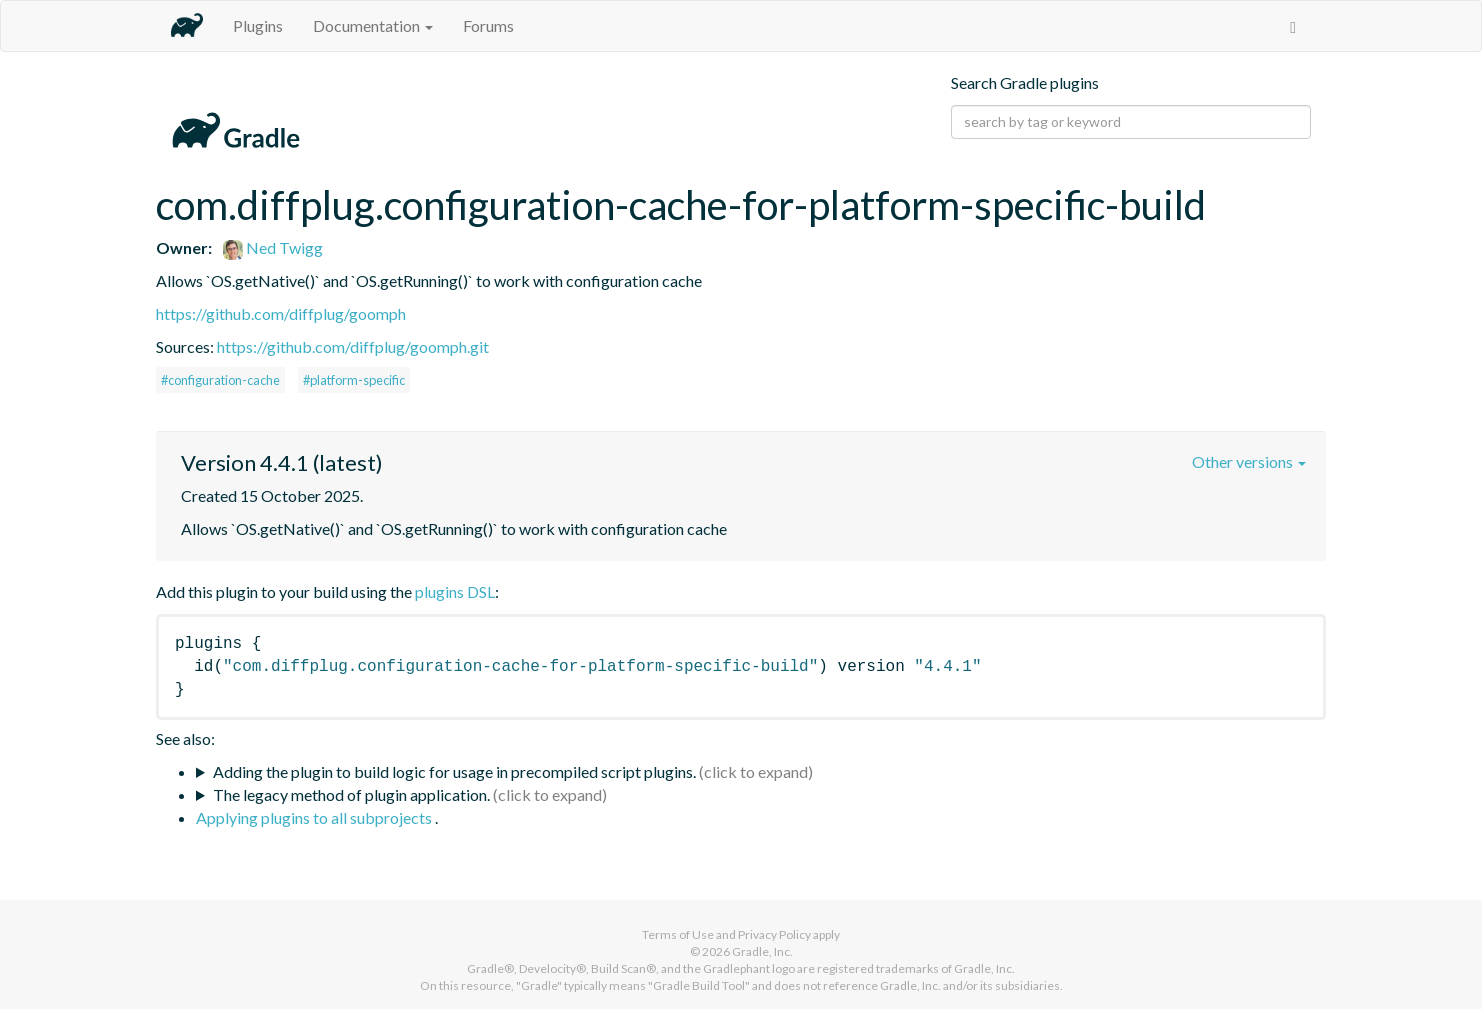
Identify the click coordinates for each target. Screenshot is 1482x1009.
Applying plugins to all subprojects (315, 817)
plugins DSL (455, 591)
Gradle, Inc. (762, 951)
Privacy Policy (774, 934)
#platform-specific (354, 380)
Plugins (258, 25)
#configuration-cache (220, 380)
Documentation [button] (373, 25)
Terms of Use (678, 934)
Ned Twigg (273, 247)
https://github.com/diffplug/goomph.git (353, 346)
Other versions (1249, 461)
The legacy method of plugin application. (351, 794)
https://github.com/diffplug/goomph (281, 313)
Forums (488, 25)
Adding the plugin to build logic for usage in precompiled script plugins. (454, 771)
